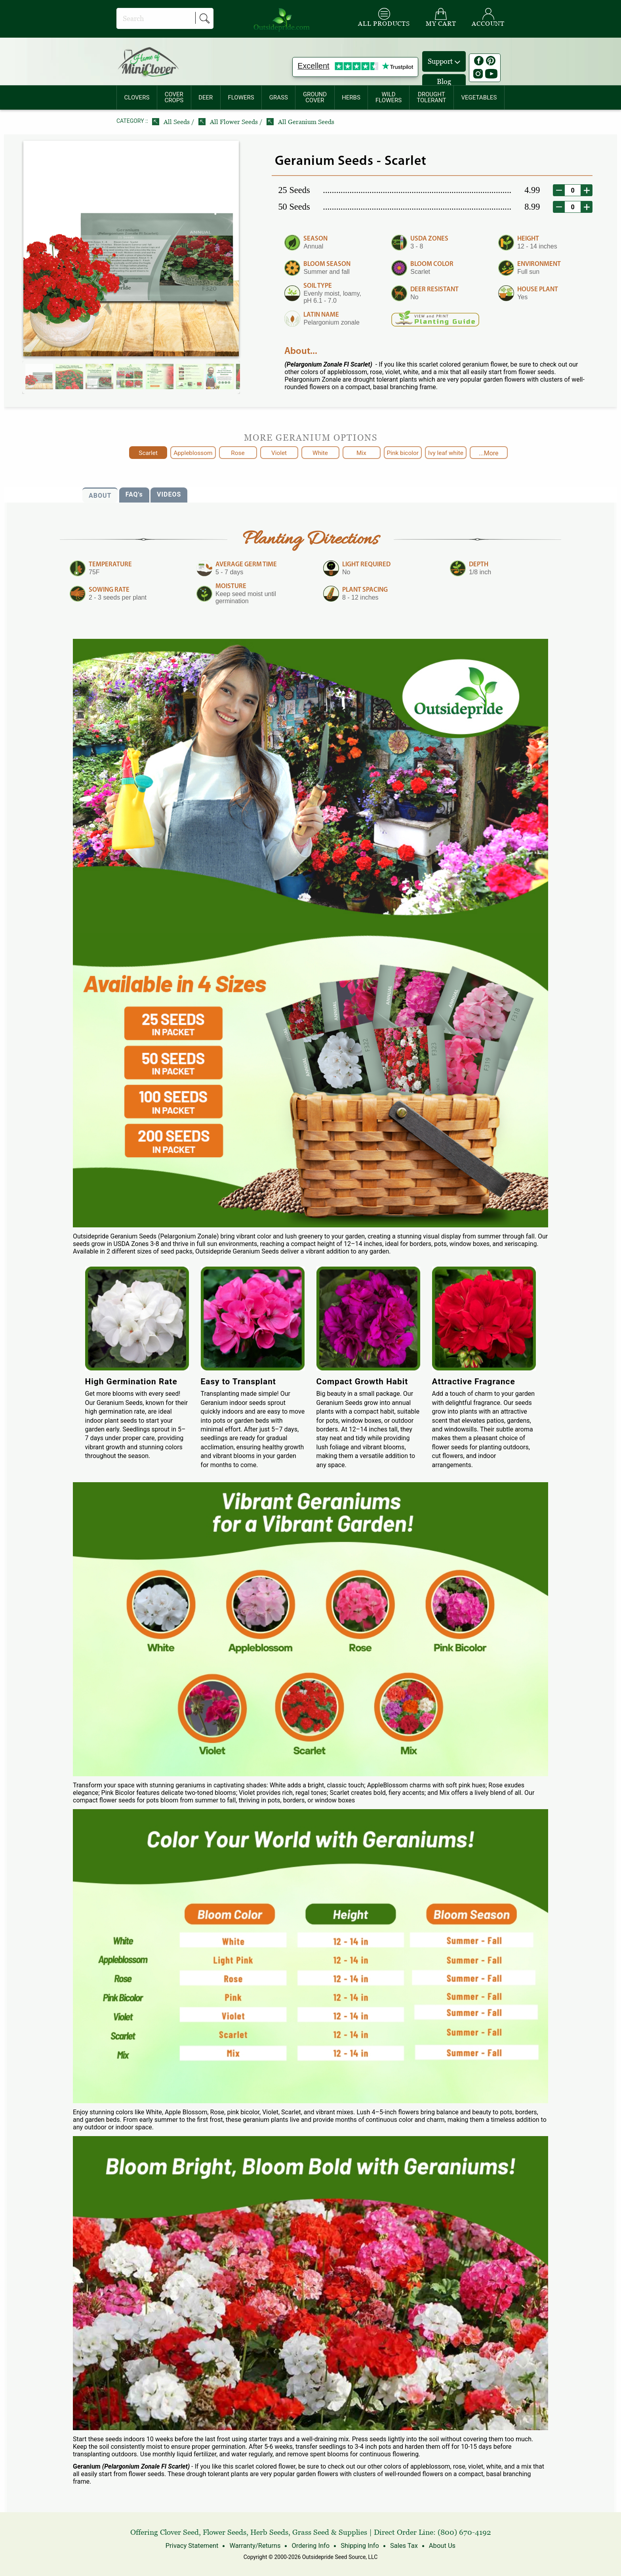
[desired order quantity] (573, 190)
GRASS (278, 97)
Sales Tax (401, 2545)
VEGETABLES (479, 97)
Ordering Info (310, 2545)
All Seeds (171, 122)
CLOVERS (137, 97)
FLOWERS (241, 97)
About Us (439, 2545)
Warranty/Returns (256, 2545)
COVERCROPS (173, 97)
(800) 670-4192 (464, 2532)
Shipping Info (358, 2545)
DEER (205, 97)
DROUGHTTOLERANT (431, 97)
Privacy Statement (194, 2545)
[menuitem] (136, 97)
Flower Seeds (224, 2532)
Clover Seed (179, 2532)
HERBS (351, 97)
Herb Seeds (269, 2532)
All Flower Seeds (228, 122)
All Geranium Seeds (300, 122)
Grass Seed (310, 2532)
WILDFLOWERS (388, 97)
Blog (444, 81)
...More (491, 453)
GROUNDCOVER (315, 97)
